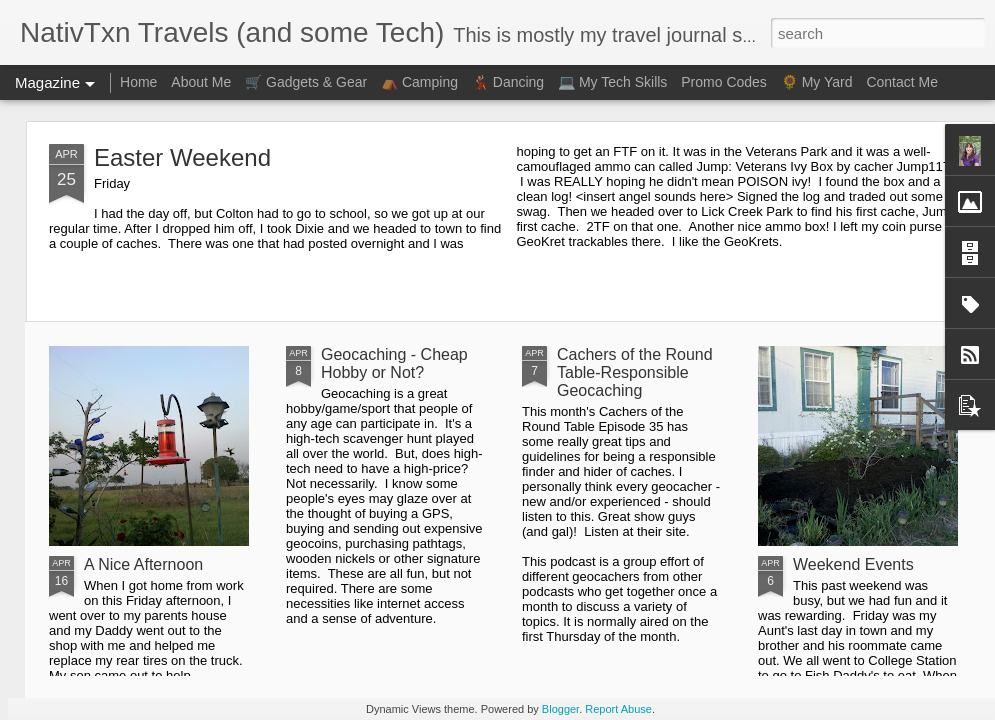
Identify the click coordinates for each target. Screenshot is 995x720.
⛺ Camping (419, 82)
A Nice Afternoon (143, 564)
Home (138, 82)
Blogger (560, 709)
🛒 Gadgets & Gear (306, 82)
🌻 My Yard (817, 82)
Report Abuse (618, 709)
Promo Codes (724, 82)
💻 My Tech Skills (612, 82)
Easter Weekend (182, 157)
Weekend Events (853, 564)
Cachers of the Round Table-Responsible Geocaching (635, 372)
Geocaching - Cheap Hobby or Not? (394, 363)
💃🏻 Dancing (508, 82)
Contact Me (902, 82)
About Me (201, 82)
